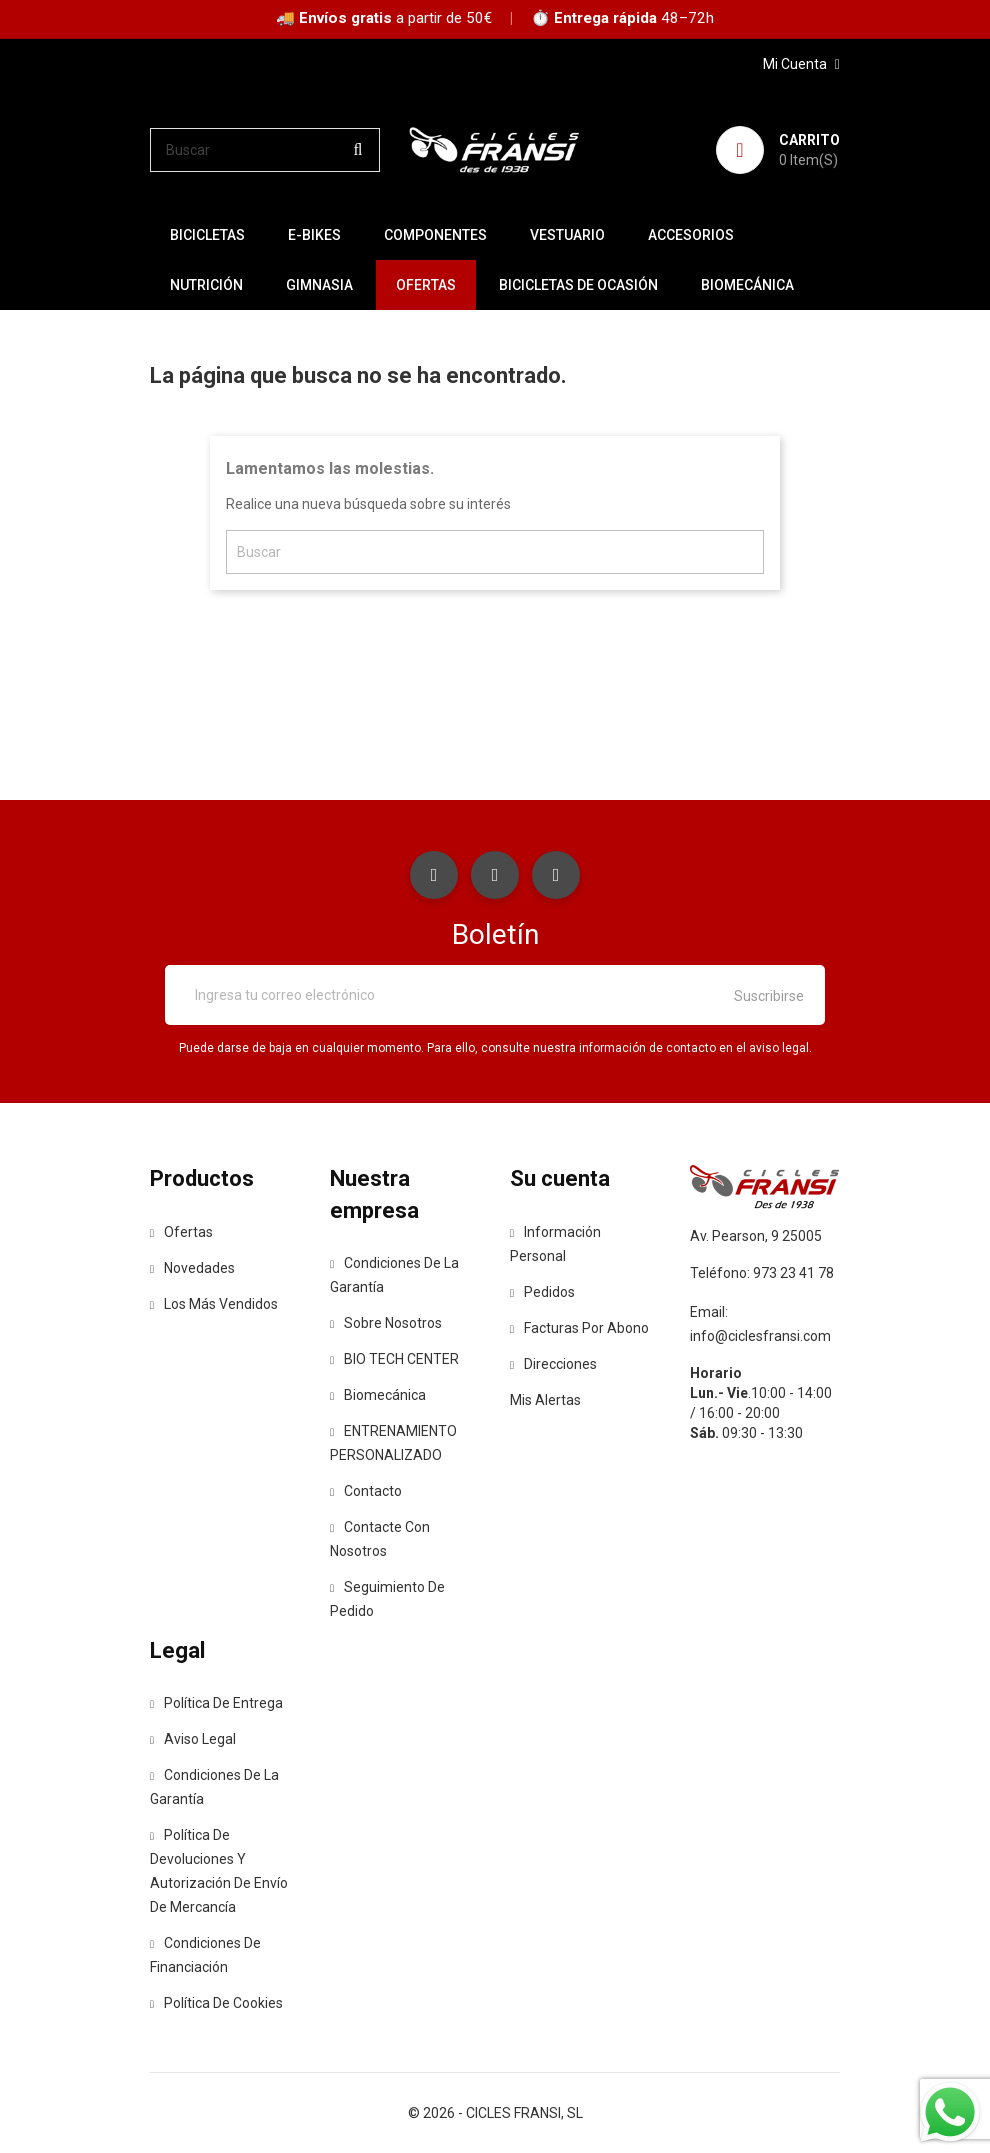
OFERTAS (426, 285)
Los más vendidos (214, 1304)
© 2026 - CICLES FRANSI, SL (495, 2113)
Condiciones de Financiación (205, 1955)
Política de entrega (216, 1703)
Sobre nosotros (386, 1323)
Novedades (192, 1268)
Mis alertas (545, 1400)
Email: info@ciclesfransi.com (760, 1324)
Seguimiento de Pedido (387, 1599)
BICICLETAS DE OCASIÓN (578, 285)
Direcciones (553, 1364)
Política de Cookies (216, 2003)
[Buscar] (265, 150)
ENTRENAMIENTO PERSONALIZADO (393, 1443)
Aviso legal (193, 1739)
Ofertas (181, 1232)
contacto (366, 1491)
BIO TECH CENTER (394, 1359)
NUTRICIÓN (206, 285)
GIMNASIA (319, 285)
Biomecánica (747, 285)
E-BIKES (314, 235)
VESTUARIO (567, 235)
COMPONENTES (435, 235)
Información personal (555, 1244)
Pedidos (542, 1292)
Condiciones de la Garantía (394, 1275)
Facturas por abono (579, 1328)
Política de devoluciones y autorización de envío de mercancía (219, 1871)
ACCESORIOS (691, 235)
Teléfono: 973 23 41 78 (762, 1273)
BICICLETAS (207, 235)
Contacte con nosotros (380, 1539)
